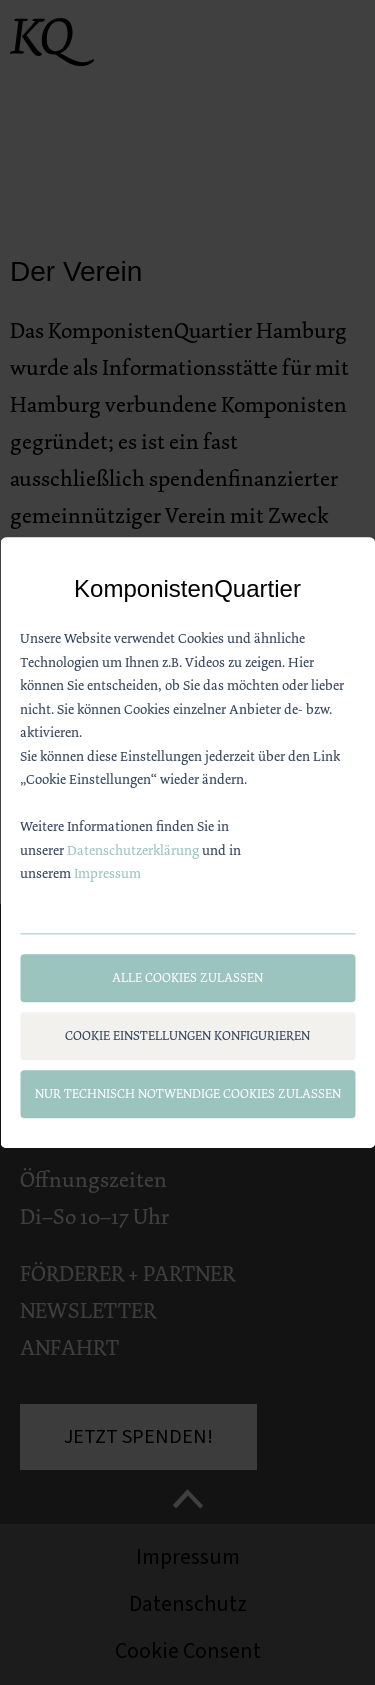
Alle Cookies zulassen (187, 978)
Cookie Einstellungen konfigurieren (187, 1036)
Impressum (107, 874)
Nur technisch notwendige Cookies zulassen (188, 1094)
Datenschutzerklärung (133, 850)
